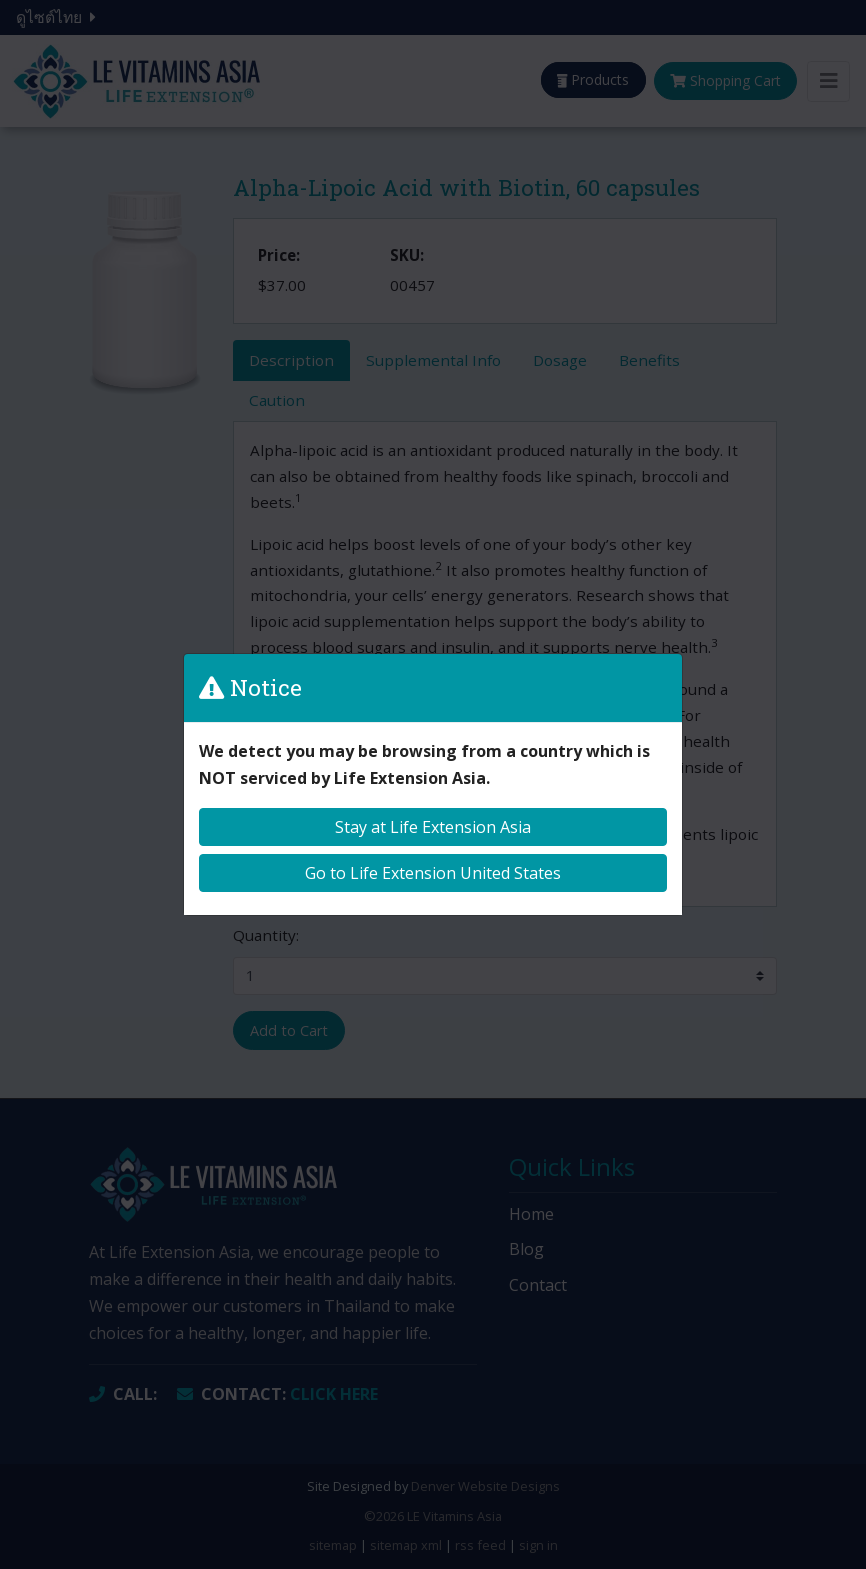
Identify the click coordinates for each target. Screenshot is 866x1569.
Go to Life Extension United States (433, 873)
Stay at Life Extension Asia (433, 827)
